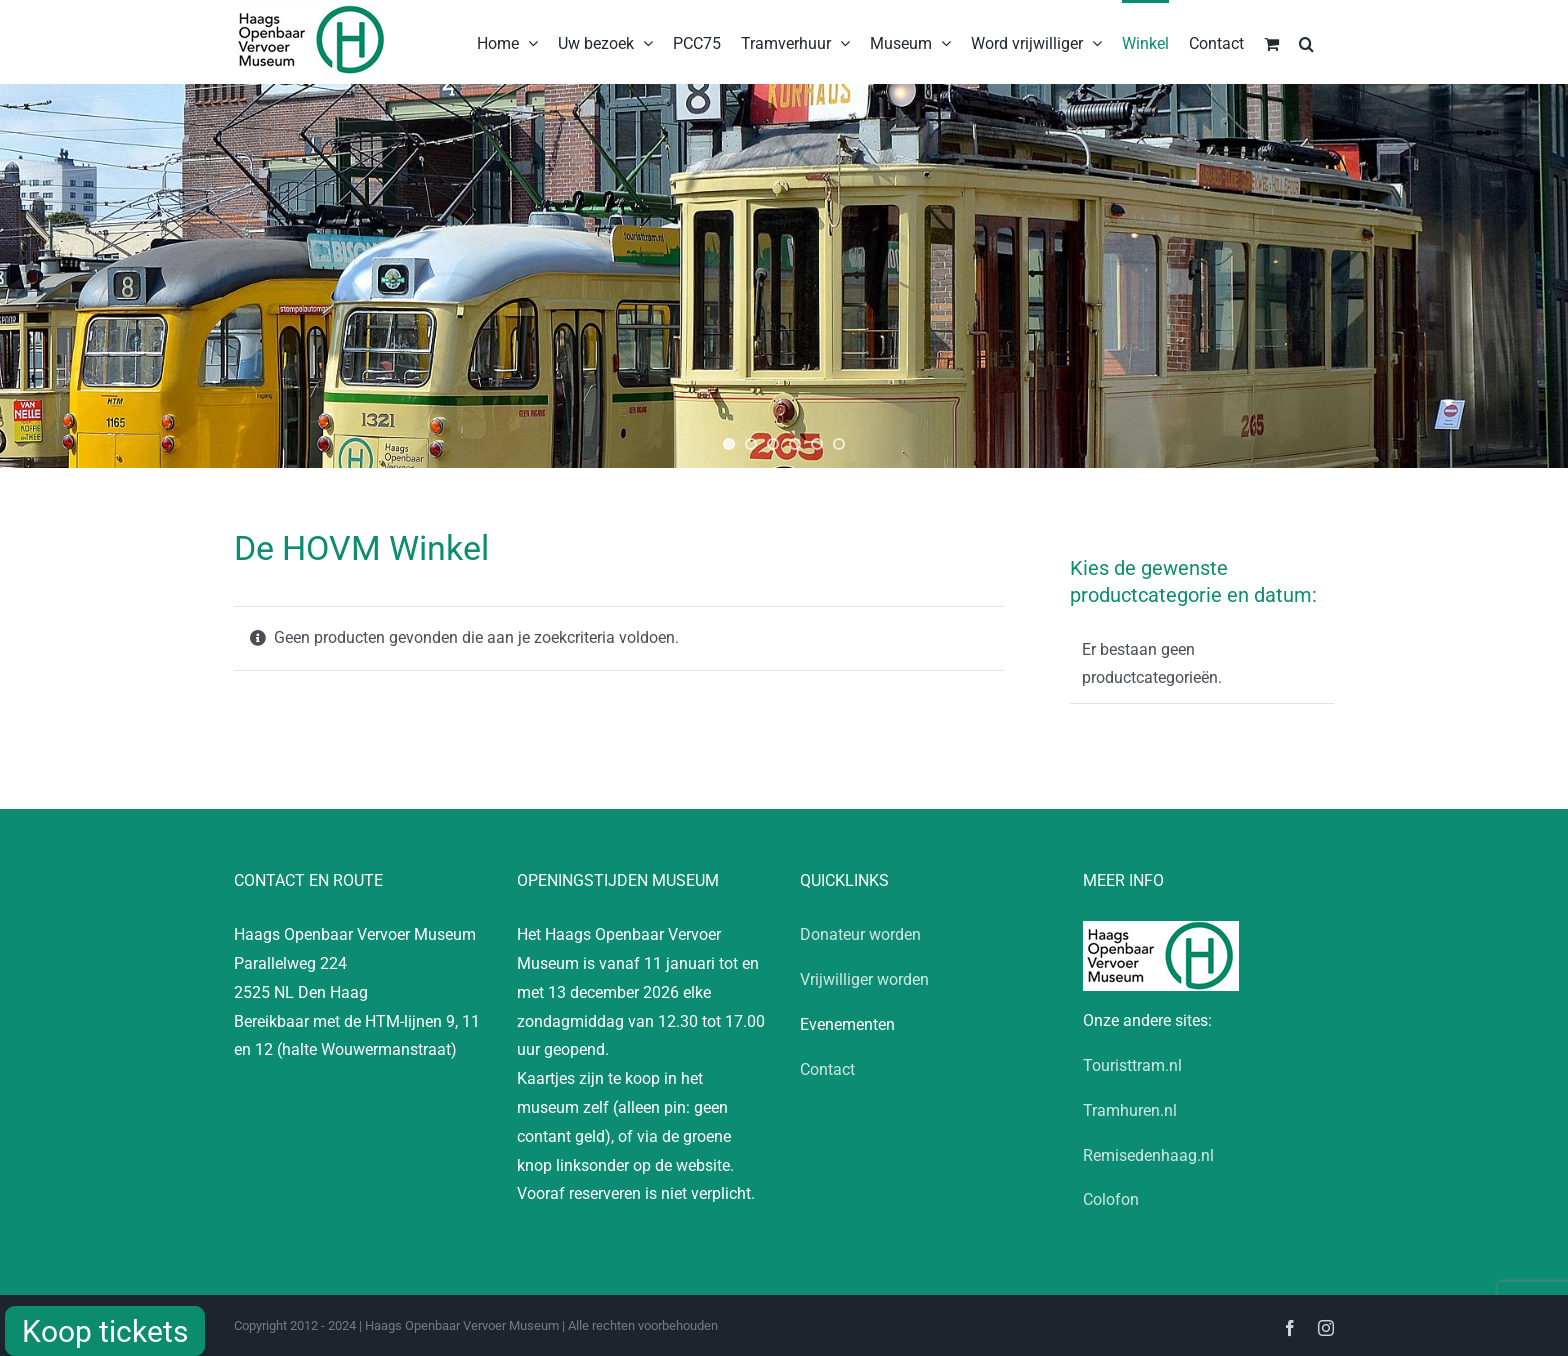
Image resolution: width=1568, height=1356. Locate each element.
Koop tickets (105, 1331)
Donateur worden (860, 934)
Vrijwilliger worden (864, 979)
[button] (1306, 42)
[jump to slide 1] (729, 444)
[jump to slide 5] (817, 444)
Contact (827, 1069)
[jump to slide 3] (773, 444)
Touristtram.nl (1132, 1065)
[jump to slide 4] (795, 444)
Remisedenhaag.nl (1148, 1155)
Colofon (1111, 1199)
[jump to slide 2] (751, 444)
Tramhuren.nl (1130, 1110)
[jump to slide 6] (839, 444)
